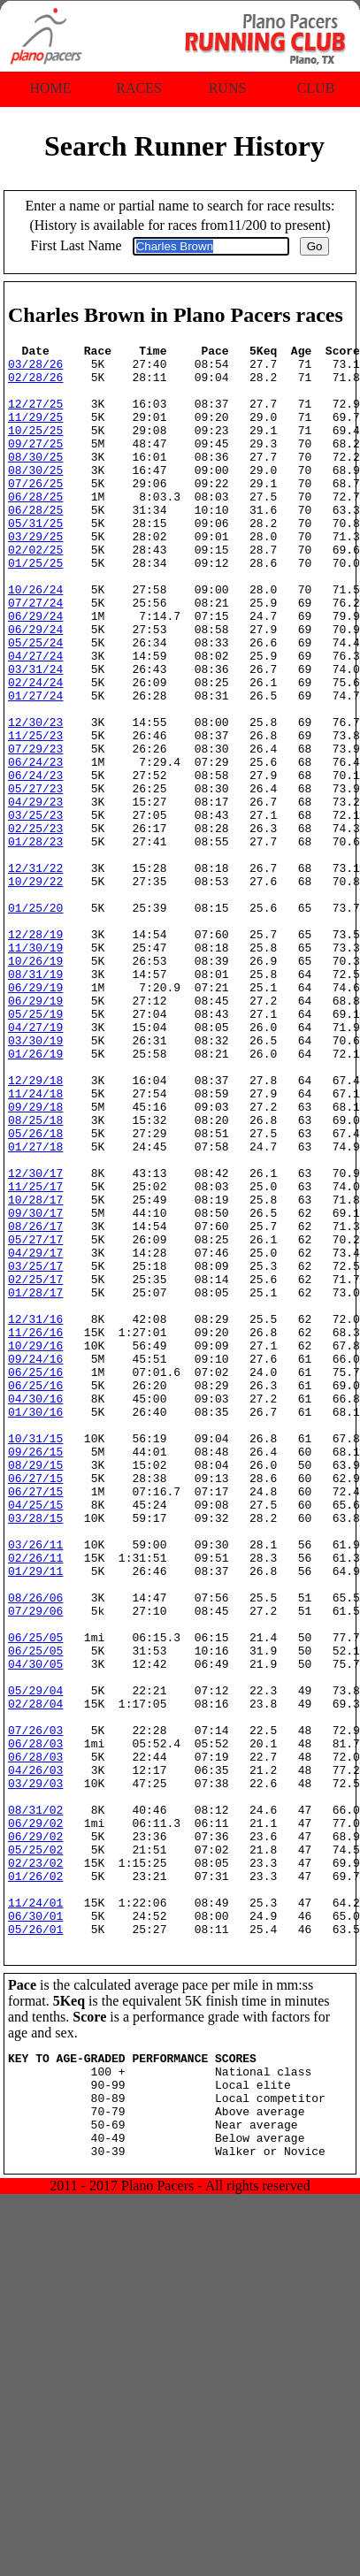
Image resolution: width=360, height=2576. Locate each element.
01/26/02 (35, 2183)
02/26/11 (35, 1801)
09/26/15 (35, 1674)
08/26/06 (35, 1849)
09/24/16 (35, 1563)
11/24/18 (35, 1244)
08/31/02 (35, 2104)
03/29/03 (35, 2072)
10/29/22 (35, 990)
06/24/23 (35, 846)
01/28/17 (35, 1483)
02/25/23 (35, 926)
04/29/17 (35, 1435)
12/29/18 (35, 1228)
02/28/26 (35, 385)
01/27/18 (35, 1308)
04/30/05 (35, 1929)
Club (316, 88)
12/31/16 (35, 1515)
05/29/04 (35, 1960)
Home (50, 88)
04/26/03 (35, 2056)
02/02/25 (35, 592)
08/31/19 (35, 1101)
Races (139, 88)
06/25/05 (35, 1897)
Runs (228, 88)
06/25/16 (35, 1578)
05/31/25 (35, 560)
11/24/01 (35, 2215)
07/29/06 (35, 1865)
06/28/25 (35, 528)
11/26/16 (35, 1531)
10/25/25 (35, 448)
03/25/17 (35, 1451)
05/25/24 (35, 703)
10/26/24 (35, 639)
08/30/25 (35, 480)
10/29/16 (35, 1547)
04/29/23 (35, 894)
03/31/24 (35, 735)
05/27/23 (35, 878)
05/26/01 (35, 2247)
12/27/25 (35, 416)
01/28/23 (35, 942)
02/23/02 (35, 2167)
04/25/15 (35, 1738)
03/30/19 (35, 1181)
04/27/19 (35, 1165)
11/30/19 (35, 1069)
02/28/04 (35, 1976)
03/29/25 (35, 576)
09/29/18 (35, 1260)
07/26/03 (35, 2008)
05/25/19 (35, 1149)
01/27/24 (35, 767)
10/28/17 (35, 1372)
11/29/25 (35, 432)
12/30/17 (35, 1340)
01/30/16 (35, 1626)
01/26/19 (35, 1196)
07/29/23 (35, 830)
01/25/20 (35, 1021)
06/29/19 (35, 1117)
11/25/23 (35, 814)
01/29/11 (35, 1817)
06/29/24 (35, 671)
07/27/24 (35, 655)
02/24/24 (35, 751)
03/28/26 (35, 369)
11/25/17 (35, 1356)
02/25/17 (35, 1467)
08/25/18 (35, 1276)
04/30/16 (35, 1610)
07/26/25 (35, 512)
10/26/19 (35, 1085)
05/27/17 (35, 1419)
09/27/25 (35, 464)
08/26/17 (35, 1403)
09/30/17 (35, 1387)
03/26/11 (35, 1785)
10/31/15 (35, 1658)
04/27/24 (35, 719)
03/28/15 (35, 1754)
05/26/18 (35, 1292)
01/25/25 (35, 607)
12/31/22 (35, 974)
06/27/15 (35, 1706)
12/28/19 (35, 1053)
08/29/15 (35, 1690)
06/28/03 (35, 2024)
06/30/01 (35, 2231)
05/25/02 (35, 2151)
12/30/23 (35, 798)
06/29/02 (35, 2120)
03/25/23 (35, 910)
